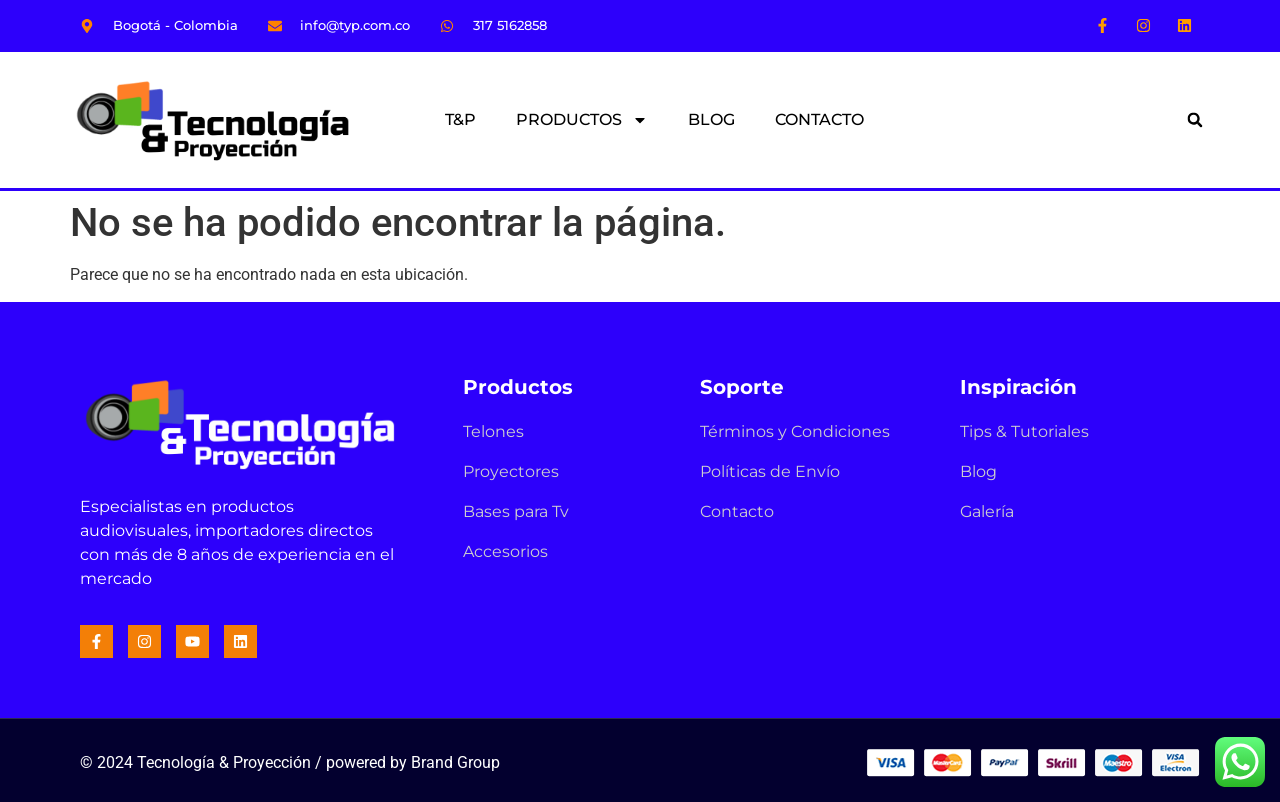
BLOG (711, 119)
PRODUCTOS (582, 120)
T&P (460, 119)
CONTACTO (819, 119)
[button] (1195, 120)
